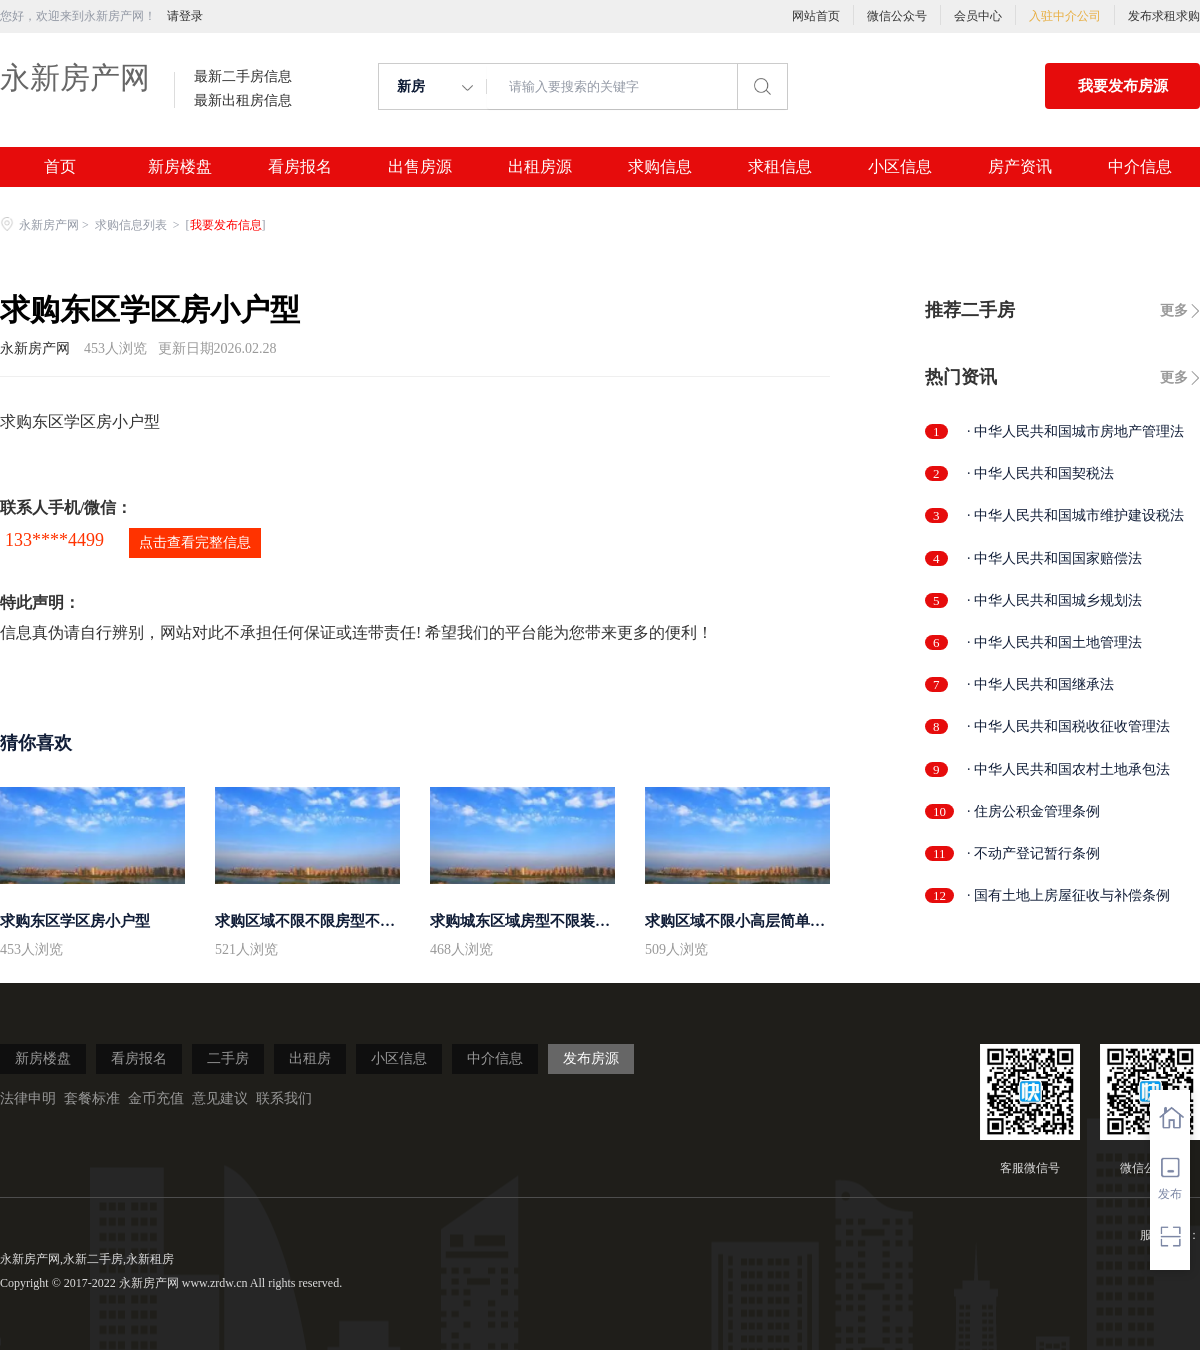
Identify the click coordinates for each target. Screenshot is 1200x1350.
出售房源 (420, 167)
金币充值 (156, 1098)
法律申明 (28, 1098)
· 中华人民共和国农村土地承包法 (1068, 769)
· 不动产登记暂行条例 (1033, 853)
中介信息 (1140, 167)
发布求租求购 (1164, 16)
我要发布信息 (226, 225)
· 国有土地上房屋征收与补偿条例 (1068, 895)
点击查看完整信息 (195, 542)
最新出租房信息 (243, 101)
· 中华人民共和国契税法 (1040, 473)
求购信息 (660, 167)
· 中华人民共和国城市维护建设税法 (1075, 515)
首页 (60, 167)
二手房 (228, 1058)
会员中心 (978, 16)
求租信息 (780, 167)
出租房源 (540, 167)
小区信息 (900, 167)
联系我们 (284, 1098)
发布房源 (591, 1058)
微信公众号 (897, 16)
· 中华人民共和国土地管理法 (1054, 642)
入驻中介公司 (1065, 16)
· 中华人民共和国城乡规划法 (1054, 600)
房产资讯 (1020, 167)
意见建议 (220, 1098)
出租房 (310, 1058)
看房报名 (300, 167)
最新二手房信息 (243, 77)
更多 (1174, 310)
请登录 (185, 16)
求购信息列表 (132, 225)
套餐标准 (92, 1098)
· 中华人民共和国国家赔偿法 (1054, 558)
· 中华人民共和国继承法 (1040, 684)
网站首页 (816, 16)
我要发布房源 (1123, 86)
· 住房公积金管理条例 (1033, 811)
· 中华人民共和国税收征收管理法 (1068, 726)
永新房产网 (75, 77)
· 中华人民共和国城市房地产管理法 (1075, 431)
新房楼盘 (180, 167)
